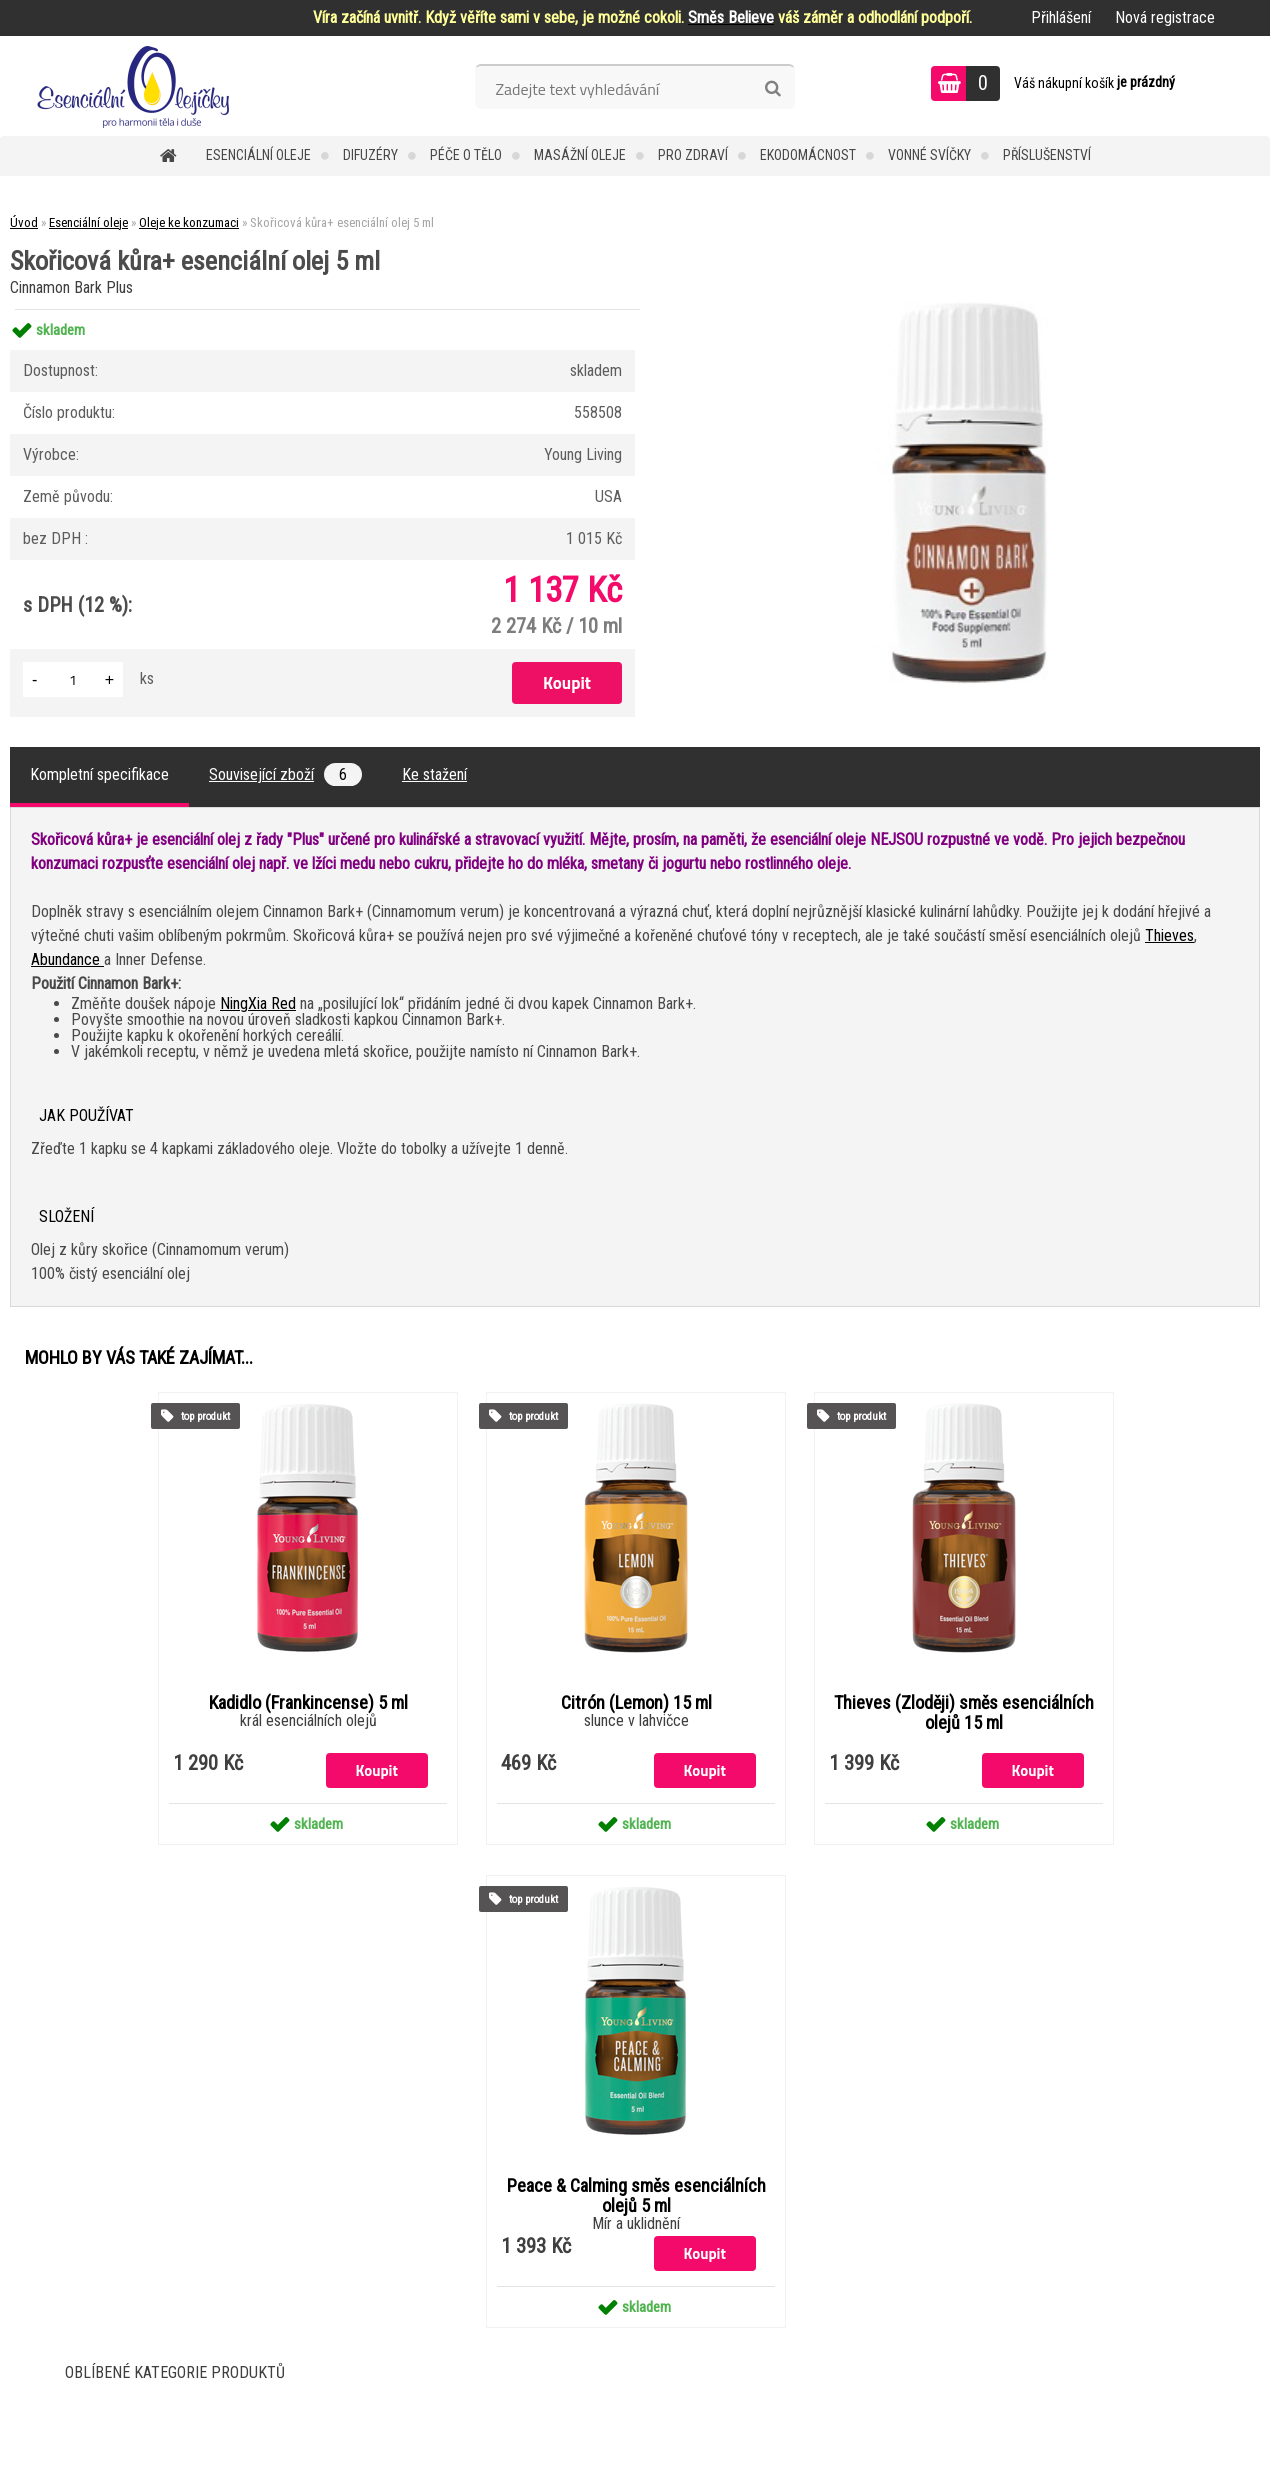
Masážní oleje (580, 155)
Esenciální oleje (258, 155)
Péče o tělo (466, 155)
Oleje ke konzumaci (189, 222)
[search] (772, 89)
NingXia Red (258, 1003)
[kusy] (73, 679)
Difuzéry (370, 155)
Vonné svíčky (929, 155)
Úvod (24, 222)
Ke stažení (434, 774)
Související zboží (285, 774)
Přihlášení (1061, 17)
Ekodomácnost (808, 155)
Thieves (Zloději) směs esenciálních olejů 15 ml (964, 1713)
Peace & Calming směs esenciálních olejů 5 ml (636, 2196)
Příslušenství (1047, 155)
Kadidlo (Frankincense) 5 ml (308, 1703)
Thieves (1169, 935)
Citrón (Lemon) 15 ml (636, 1703)
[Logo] (137, 86)
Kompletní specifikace (99, 774)
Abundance (67, 959)
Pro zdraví (693, 155)
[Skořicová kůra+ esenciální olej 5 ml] (969, 309)
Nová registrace (1165, 17)
